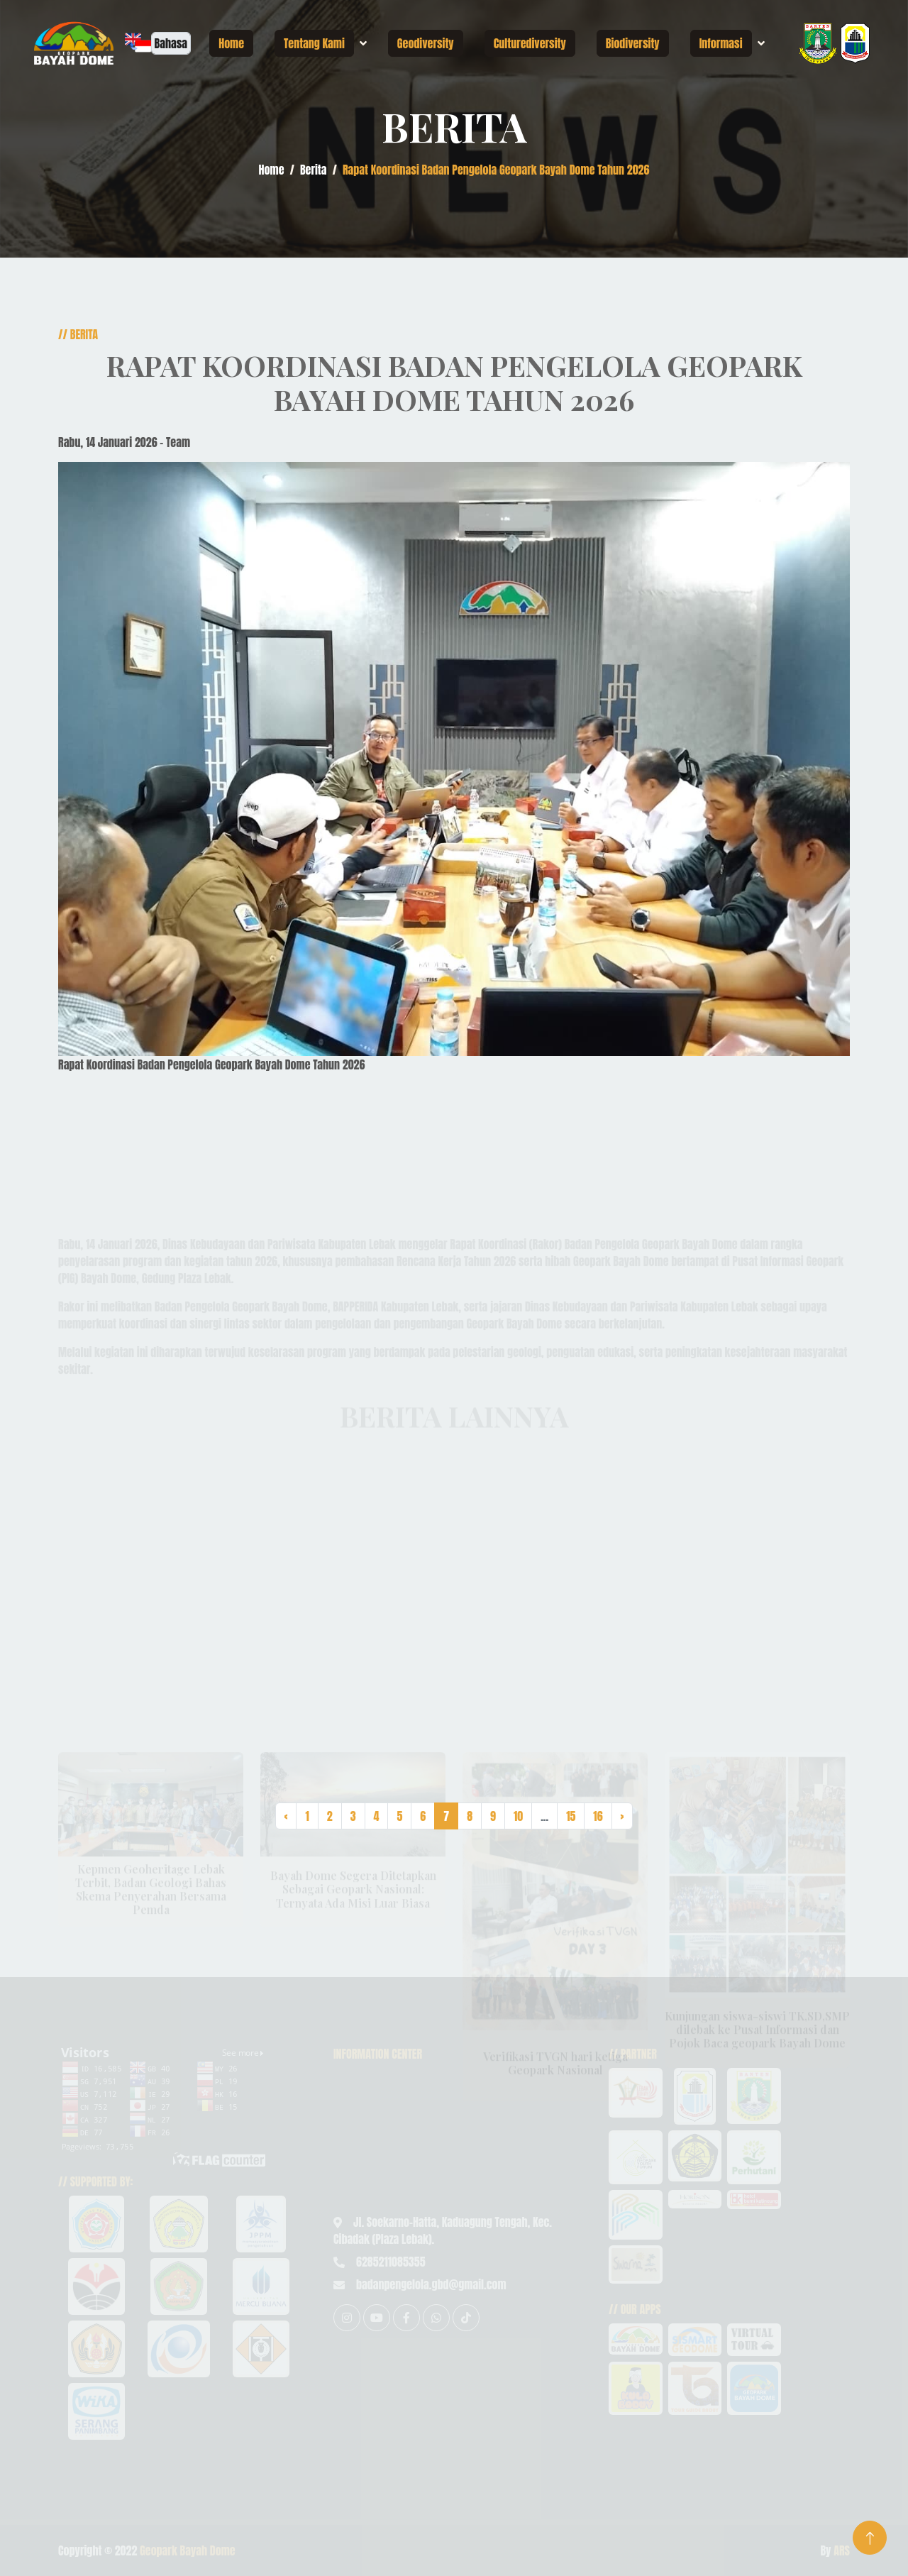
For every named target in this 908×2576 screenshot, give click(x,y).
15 (570, 1815)
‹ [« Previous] (286, 1815)
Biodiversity (633, 43)
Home (231, 43)
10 (518, 1815)
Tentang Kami (314, 43)
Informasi (721, 43)
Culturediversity (530, 43)
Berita (313, 169)
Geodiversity (425, 43)
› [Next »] (622, 1815)
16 (597, 1815)
